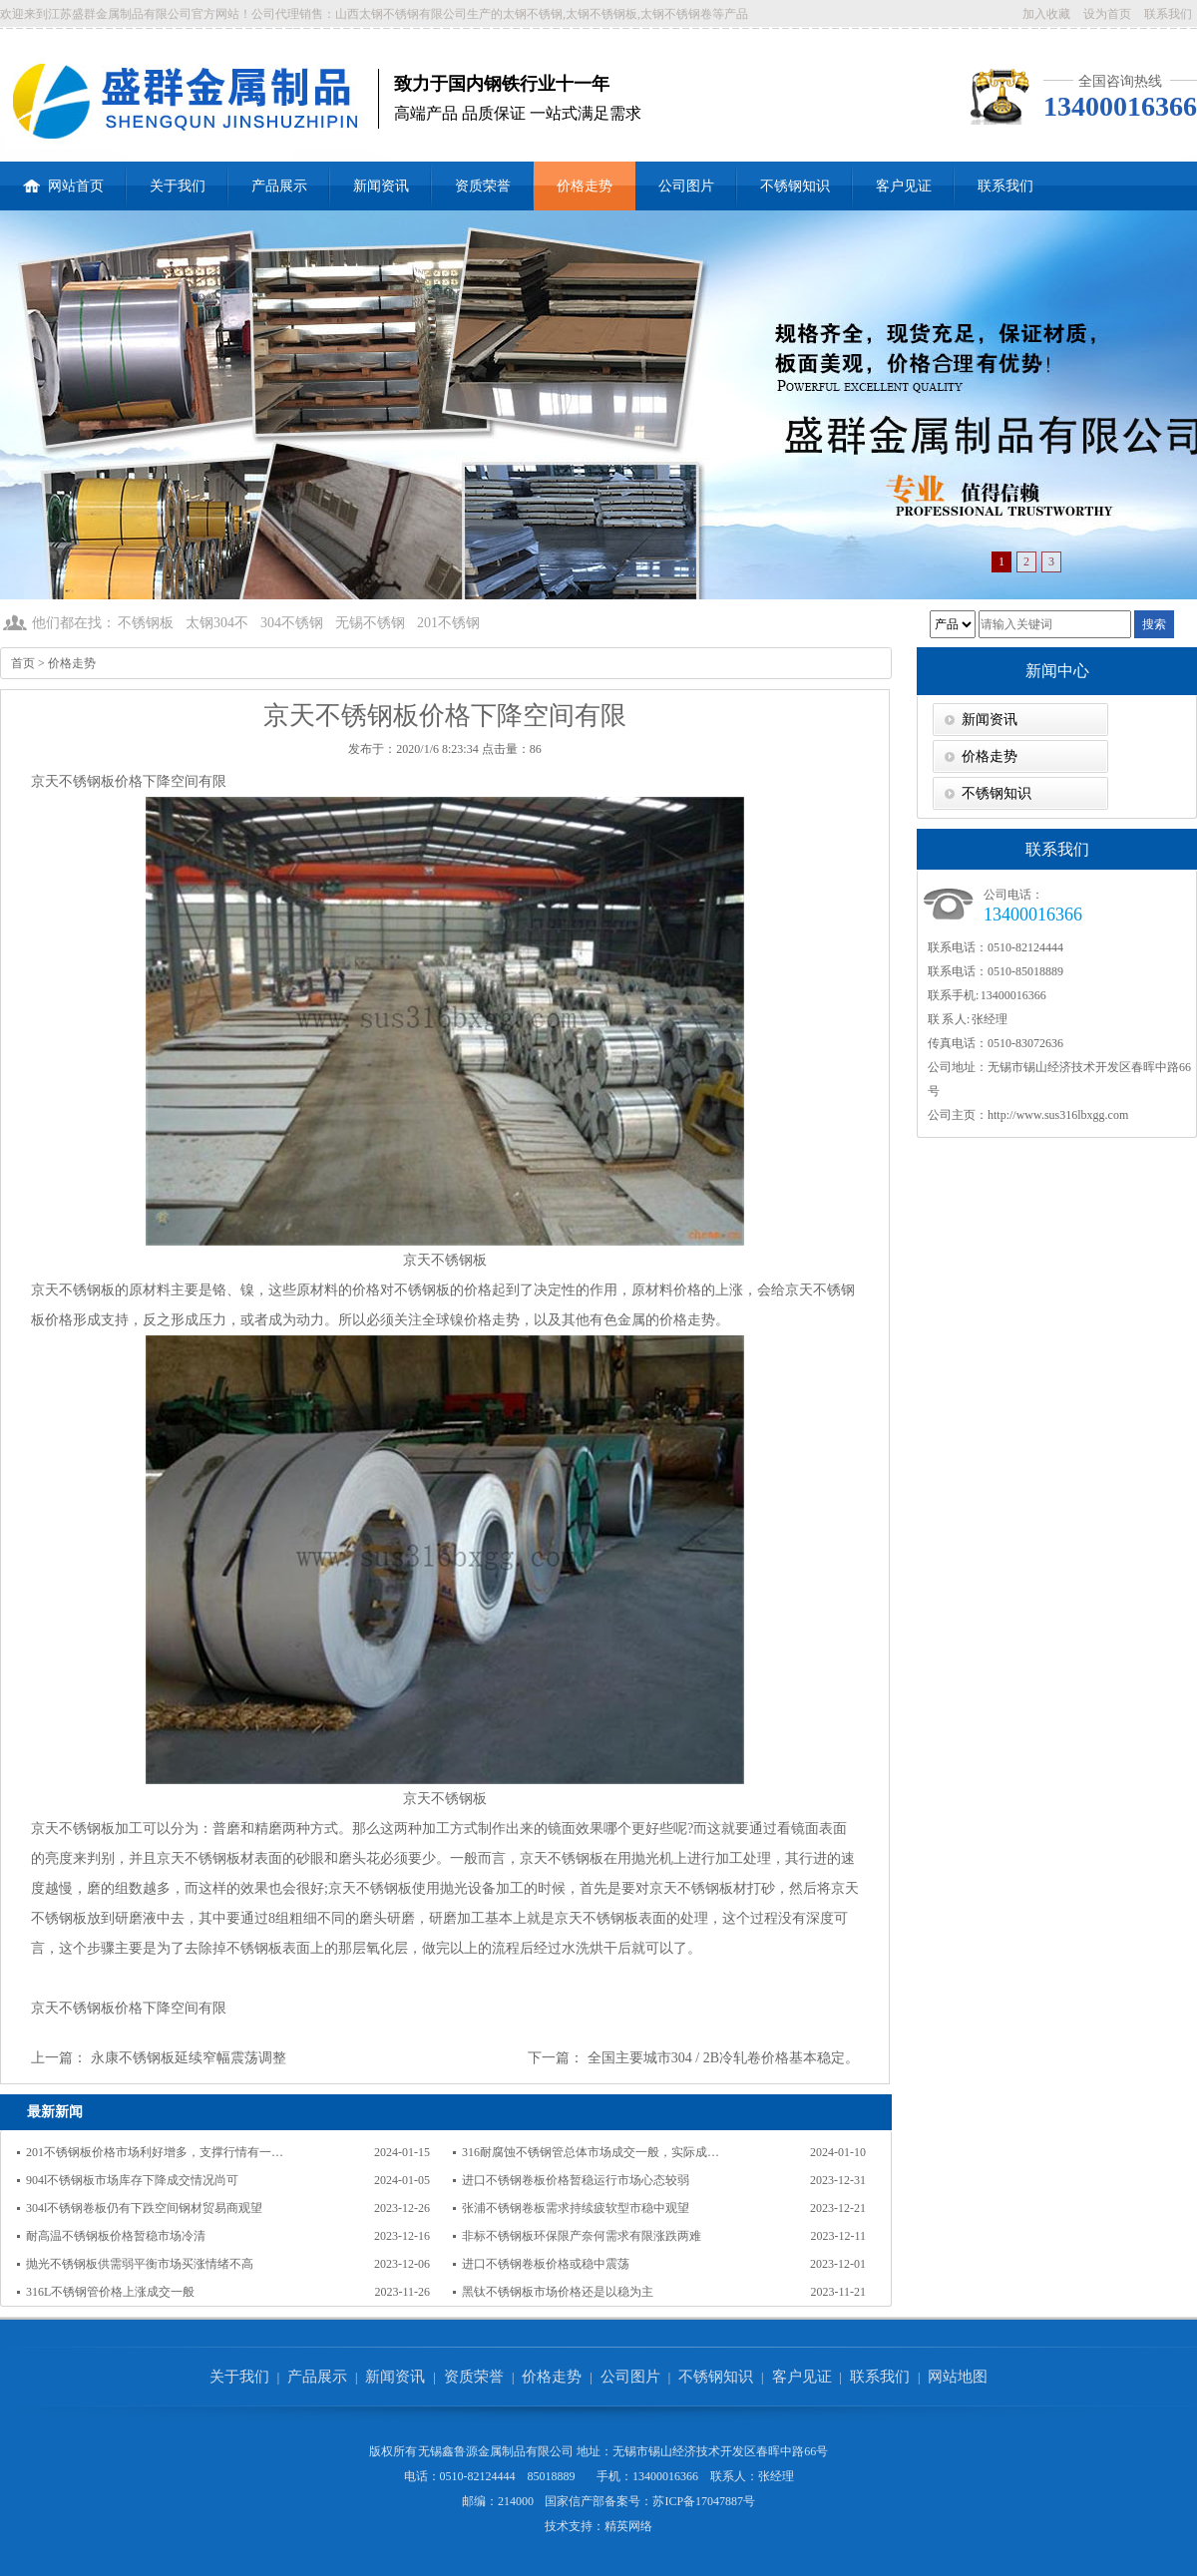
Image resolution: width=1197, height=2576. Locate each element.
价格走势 (584, 186)
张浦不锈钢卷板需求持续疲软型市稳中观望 (575, 2208)
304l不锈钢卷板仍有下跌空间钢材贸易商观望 (144, 2208)
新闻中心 (1057, 670)
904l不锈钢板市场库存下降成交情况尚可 (132, 2180)
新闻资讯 (381, 186)
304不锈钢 (291, 622)
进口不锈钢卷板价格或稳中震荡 (545, 2264)
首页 (23, 663)
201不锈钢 (448, 622)
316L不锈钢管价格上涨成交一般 (110, 2292)
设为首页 (1107, 14)
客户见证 (904, 186)
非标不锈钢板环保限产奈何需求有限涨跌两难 (581, 2236)
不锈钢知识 (795, 186)
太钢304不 (217, 622)
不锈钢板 (146, 622)
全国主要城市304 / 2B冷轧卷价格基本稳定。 (723, 2057)
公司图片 (686, 186)
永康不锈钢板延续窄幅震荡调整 (188, 2057)
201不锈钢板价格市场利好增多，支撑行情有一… (154, 2152)
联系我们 (1168, 14)
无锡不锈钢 (370, 622)
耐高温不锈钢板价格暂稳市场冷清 (115, 2236)
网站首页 (63, 177)
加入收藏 (1046, 14)
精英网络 (628, 2526)
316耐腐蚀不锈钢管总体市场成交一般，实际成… (590, 2152)
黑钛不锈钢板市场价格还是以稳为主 (557, 2292)
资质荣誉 (483, 186)
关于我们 (177, 186)
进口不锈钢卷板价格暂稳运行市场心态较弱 (575, 2180)
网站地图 (958, 2377)
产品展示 (279, 186)
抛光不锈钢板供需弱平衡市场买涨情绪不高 (139, 2264)
